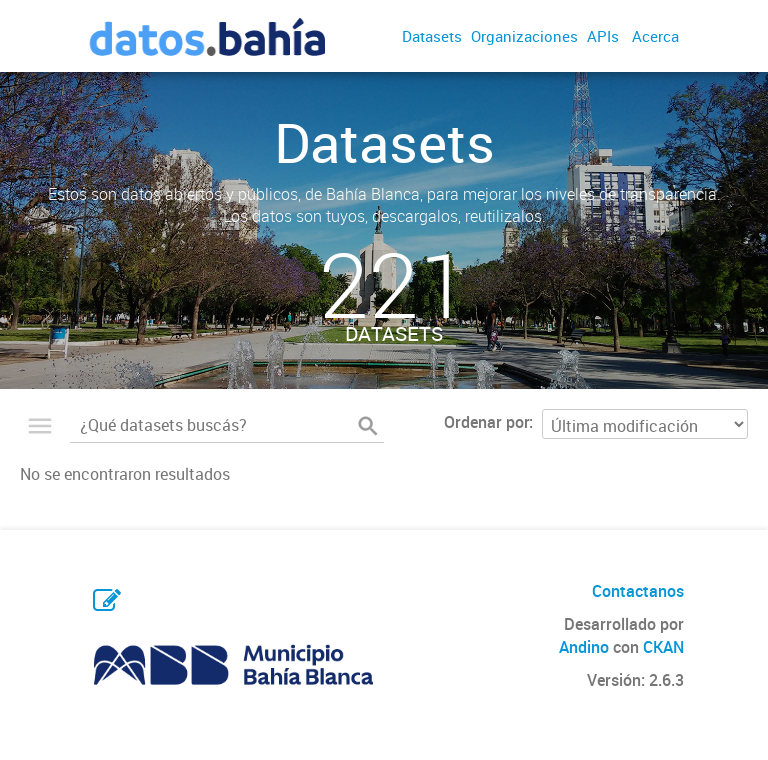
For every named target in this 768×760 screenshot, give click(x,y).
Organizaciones (524, 36)
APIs (603, 36)
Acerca (655, 36)
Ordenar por (486, 422)
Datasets (432, 36)
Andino (584, 647)
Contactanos (638, 591)
